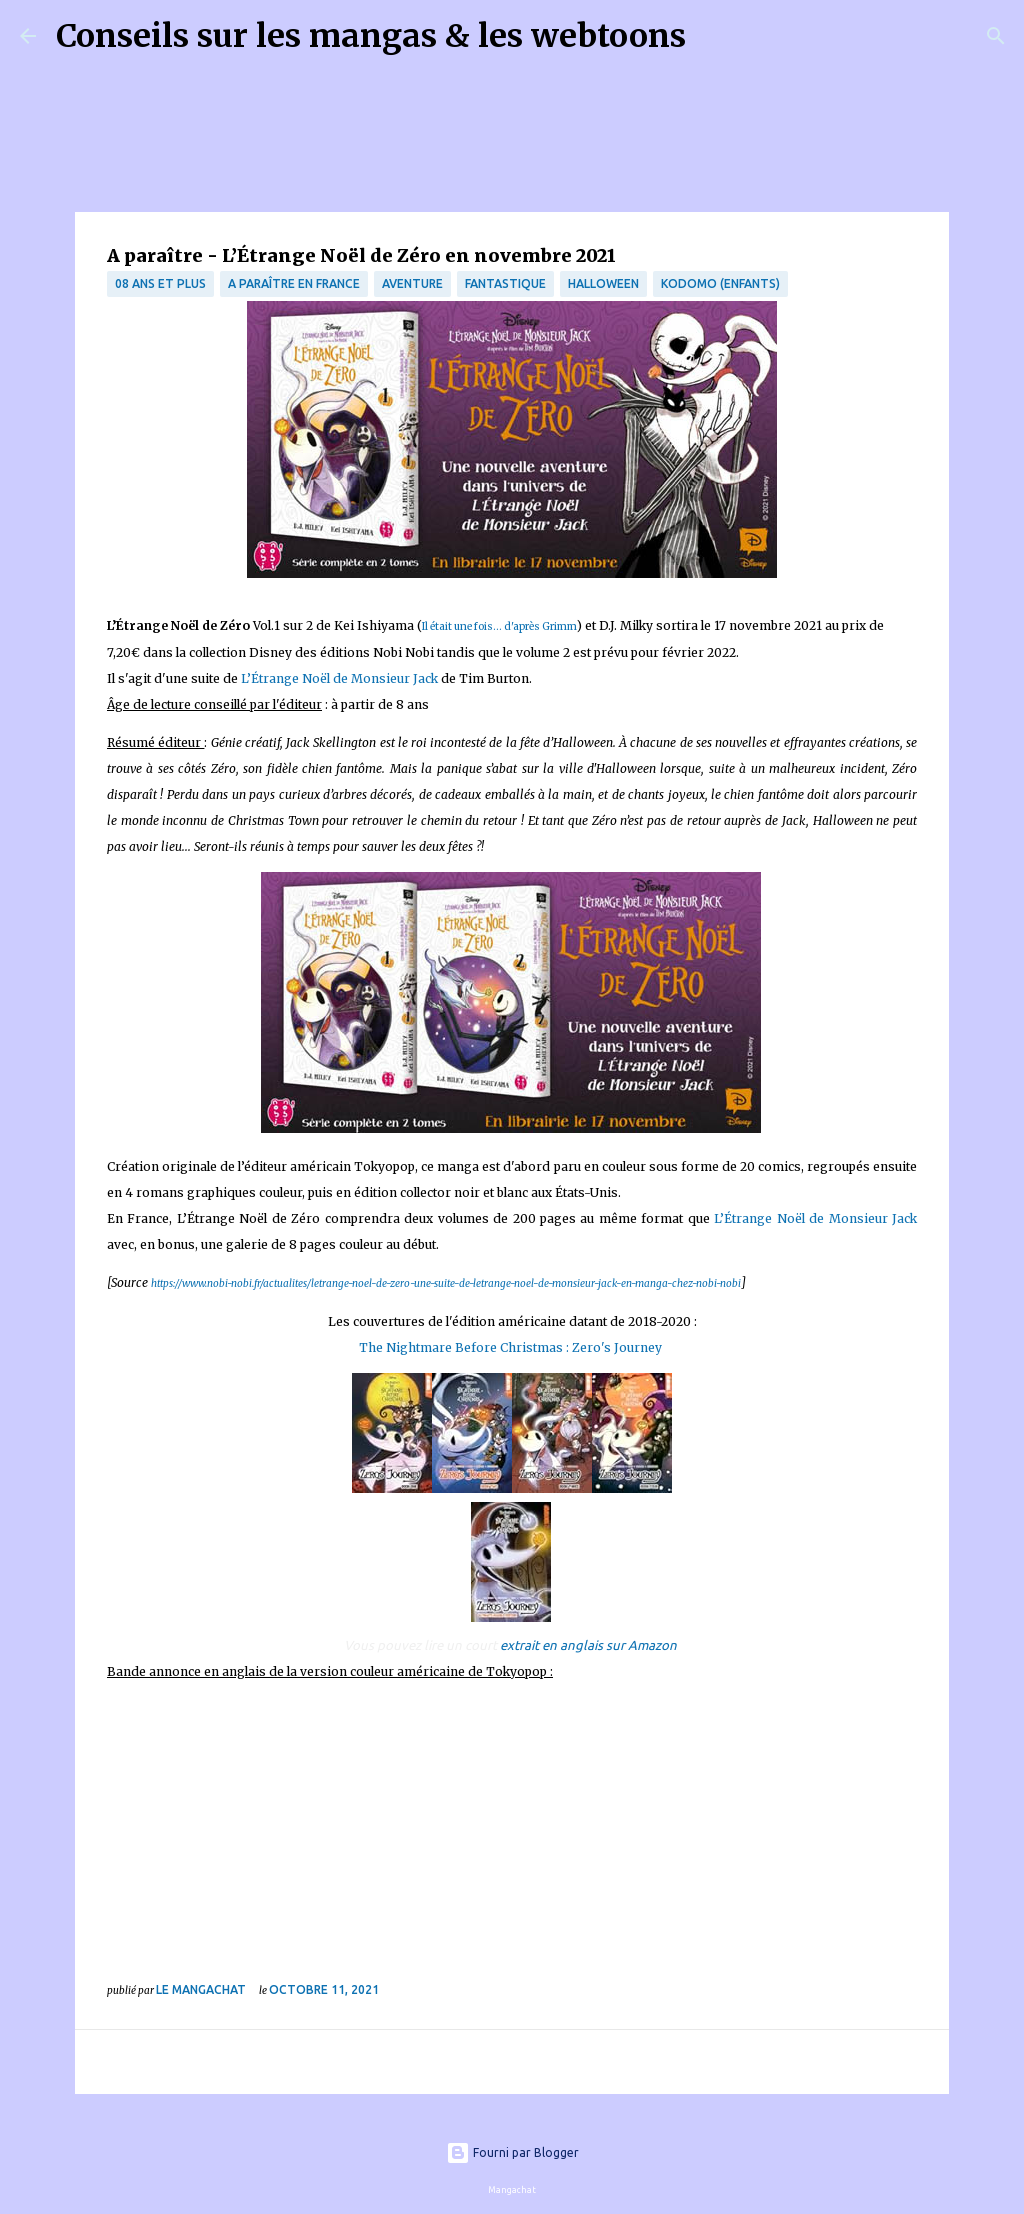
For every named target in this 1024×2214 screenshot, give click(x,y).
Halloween (603, 283)
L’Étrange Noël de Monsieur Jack (339, 678)
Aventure (412, 283)
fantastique (505, 283)
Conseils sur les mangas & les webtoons (371, 36)
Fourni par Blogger (512, 2152)
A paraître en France (294, 283)
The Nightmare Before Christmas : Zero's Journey (512, 1347)
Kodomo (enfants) (720, 283)
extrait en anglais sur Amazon (588, 1645)
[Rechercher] (714, 36)
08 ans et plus (160, 283)
